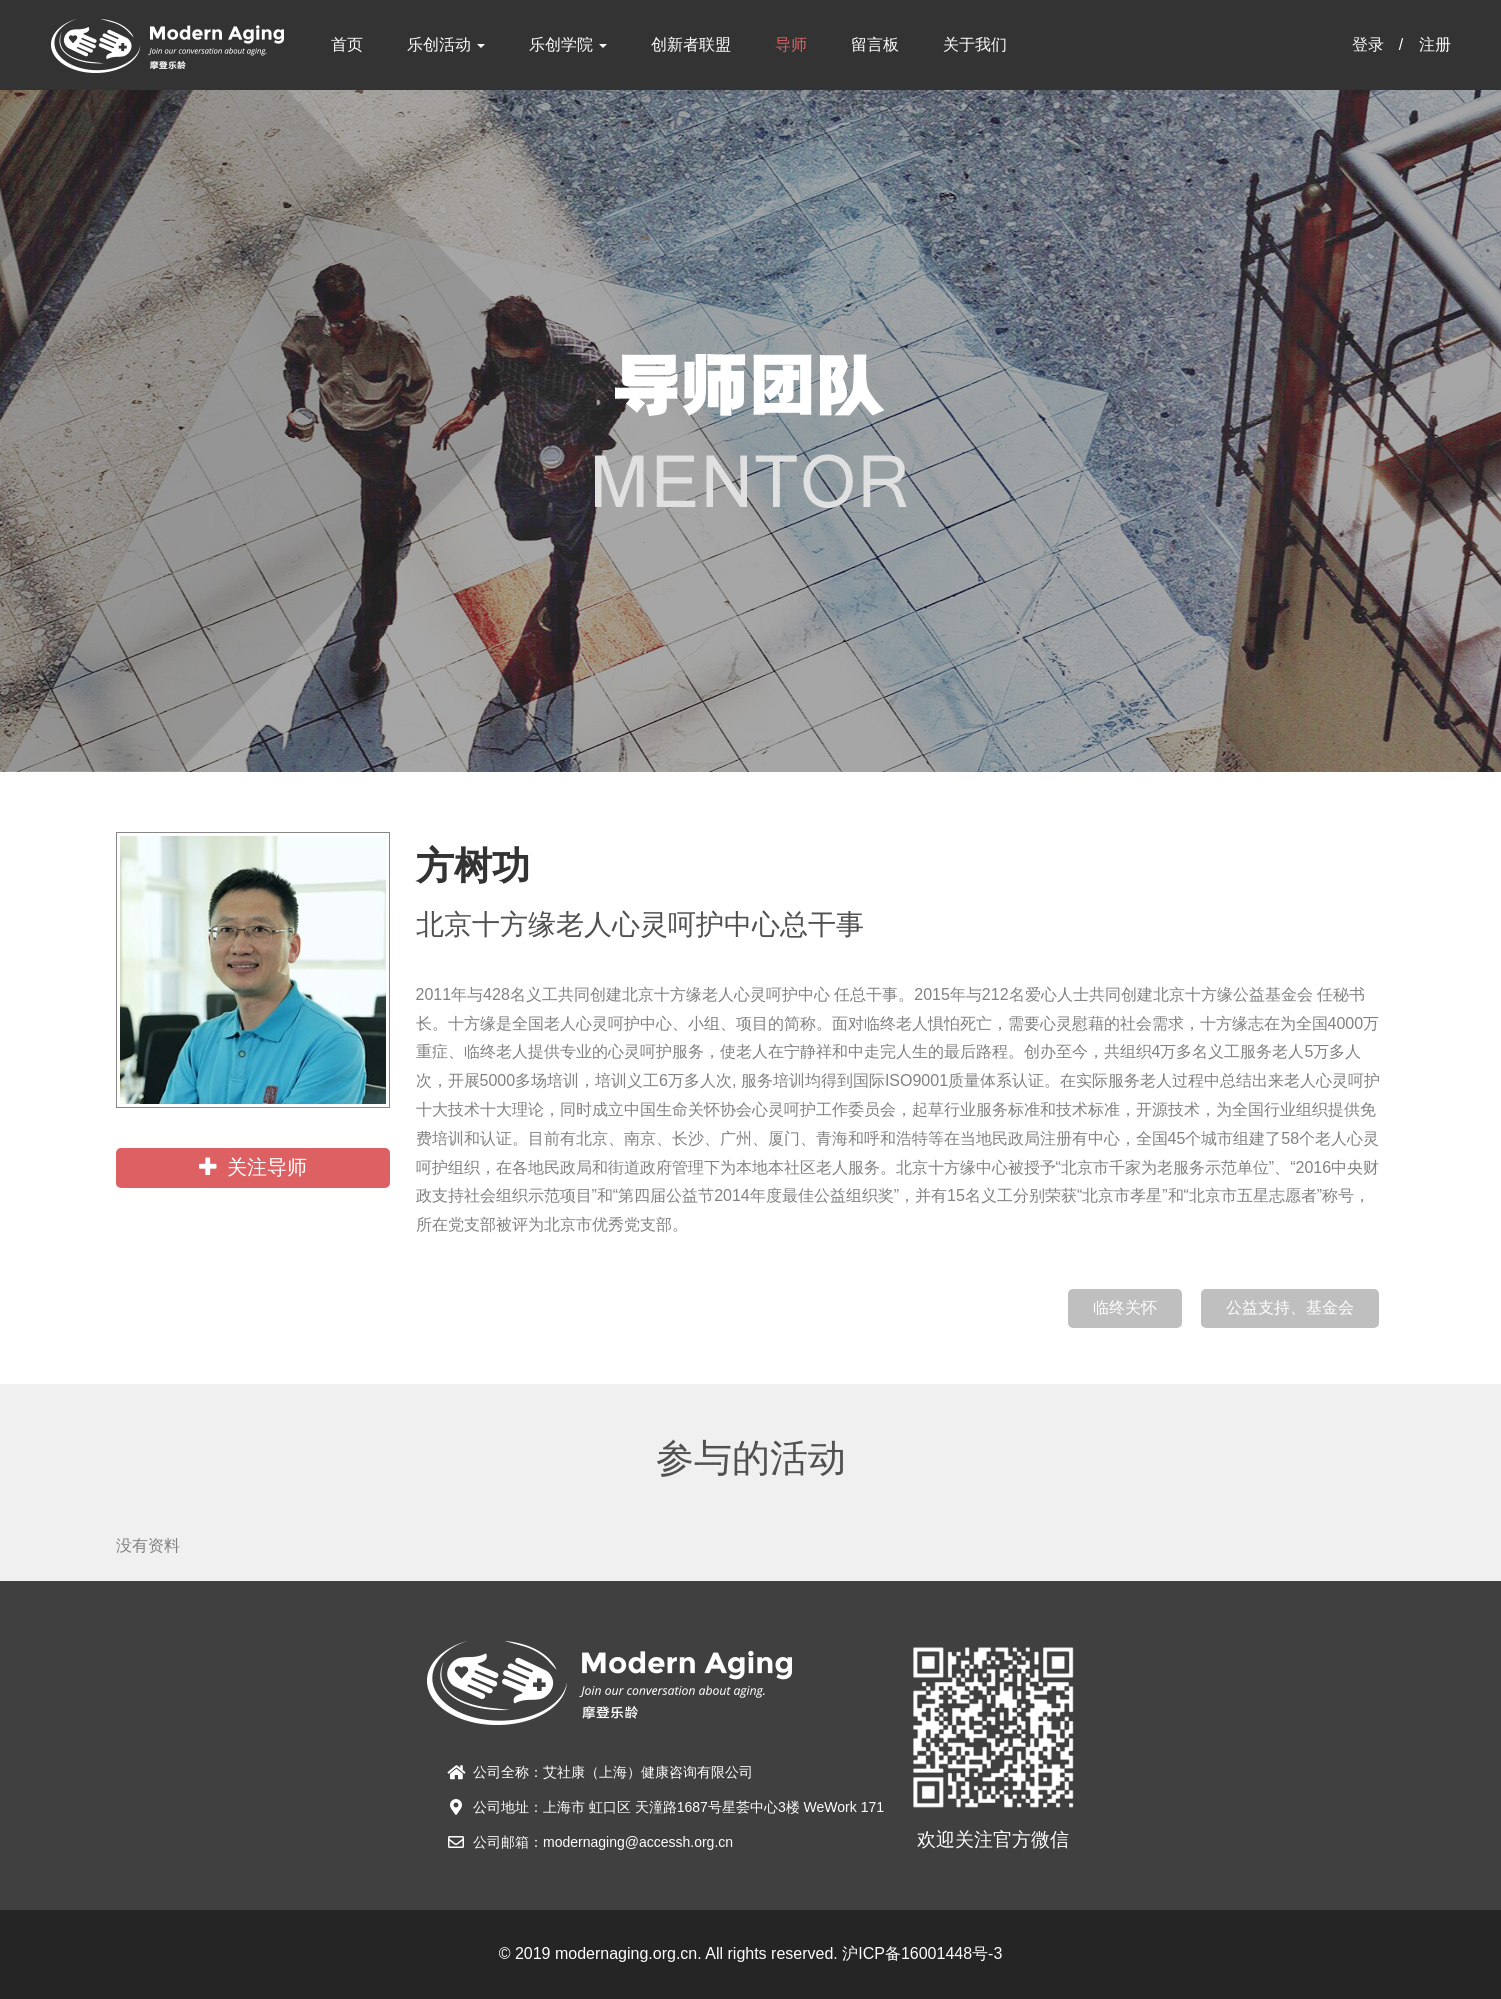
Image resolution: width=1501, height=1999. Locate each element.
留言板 (875, 44)
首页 (347, 44)
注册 (1435, 44)
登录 (1368, 44)
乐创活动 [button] (446, 44)
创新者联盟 (691, 44)
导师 (791, 44)
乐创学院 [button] (568, 44)
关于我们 (975, 44)
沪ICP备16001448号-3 (922, 1953)
